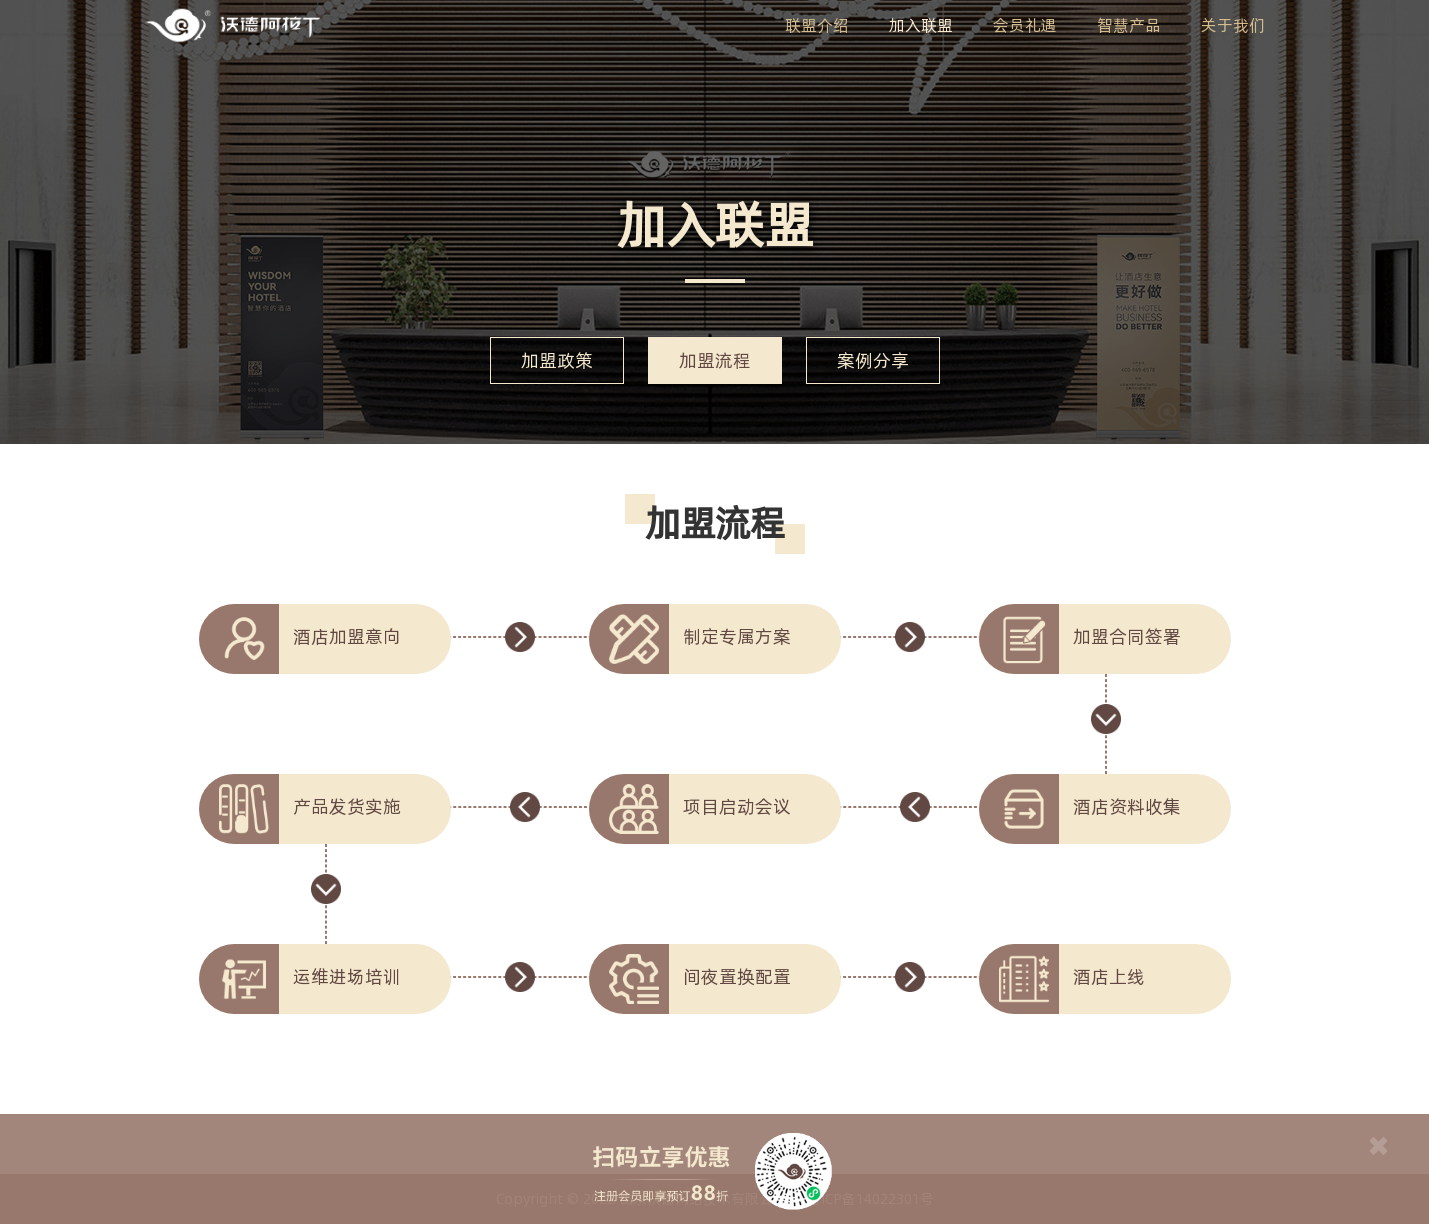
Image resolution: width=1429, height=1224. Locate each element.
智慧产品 (1129, 25)
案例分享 (873, 360)
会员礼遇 (1025, 25)
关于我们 (1233, 25)
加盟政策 (557, 360)
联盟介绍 (817, 25)
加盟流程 (715, 360)
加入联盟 (921, 25)
